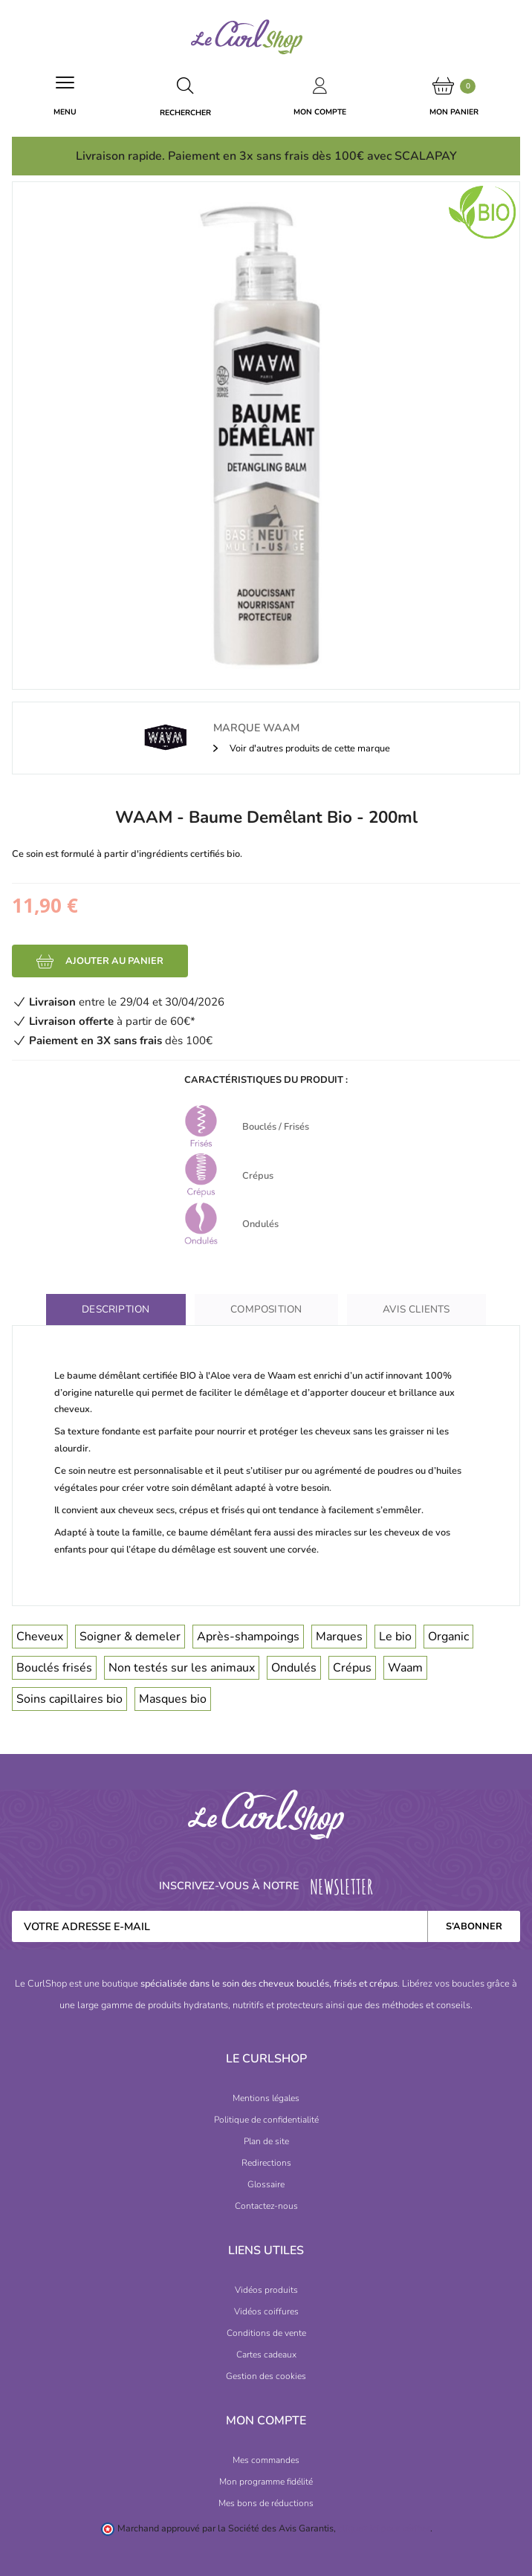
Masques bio (173, 1699)
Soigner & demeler (130, 1636)
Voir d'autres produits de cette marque (308, 748)
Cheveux (39, 1636)
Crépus (352, 1668)
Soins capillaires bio (69, 1699)
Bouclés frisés (54, 1668)
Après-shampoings (248, 1636)
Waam (405, 1668)
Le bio (395, 1636)
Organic (448, 1636)
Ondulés (294, 1668)
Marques (339, 1636)
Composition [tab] (266, 1309)
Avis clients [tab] (416, 1309)
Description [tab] (115, 1309)
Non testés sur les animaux (181, 1668)
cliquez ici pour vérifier (384, 2528)
